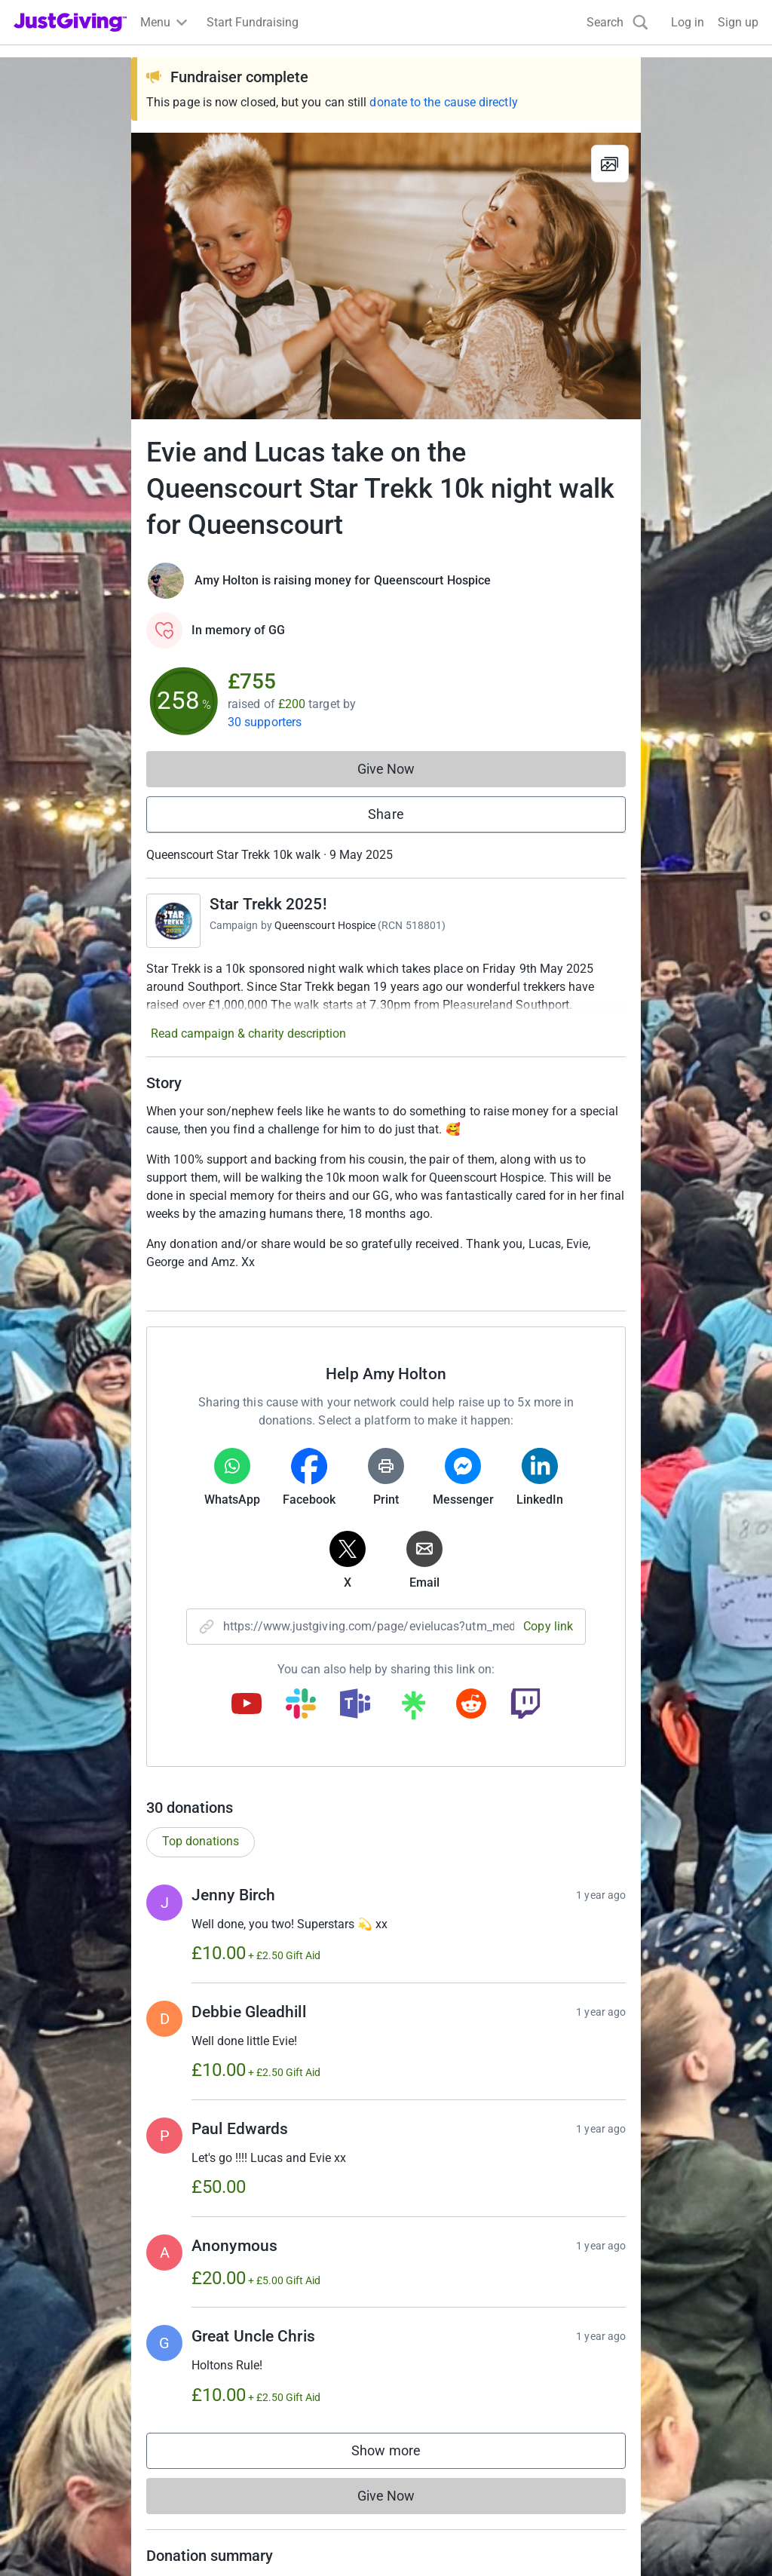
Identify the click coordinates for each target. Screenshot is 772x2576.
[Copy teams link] (355, 1705)
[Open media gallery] (386, 276)
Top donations (200, 1841)
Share (385, 814)
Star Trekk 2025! (268, 904)
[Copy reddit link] (471, 1705)
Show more (401, 2454)
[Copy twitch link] (525, 1705)
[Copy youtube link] (246, 1705)
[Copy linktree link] (413, 1708)
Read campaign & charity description (248, 1033)
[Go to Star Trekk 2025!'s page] (173, 921)
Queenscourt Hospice (324, 925)
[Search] (617, 22)
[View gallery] (610, 163)
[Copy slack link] (301, 1705)
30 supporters (265, 722)
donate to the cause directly (443, 102)
